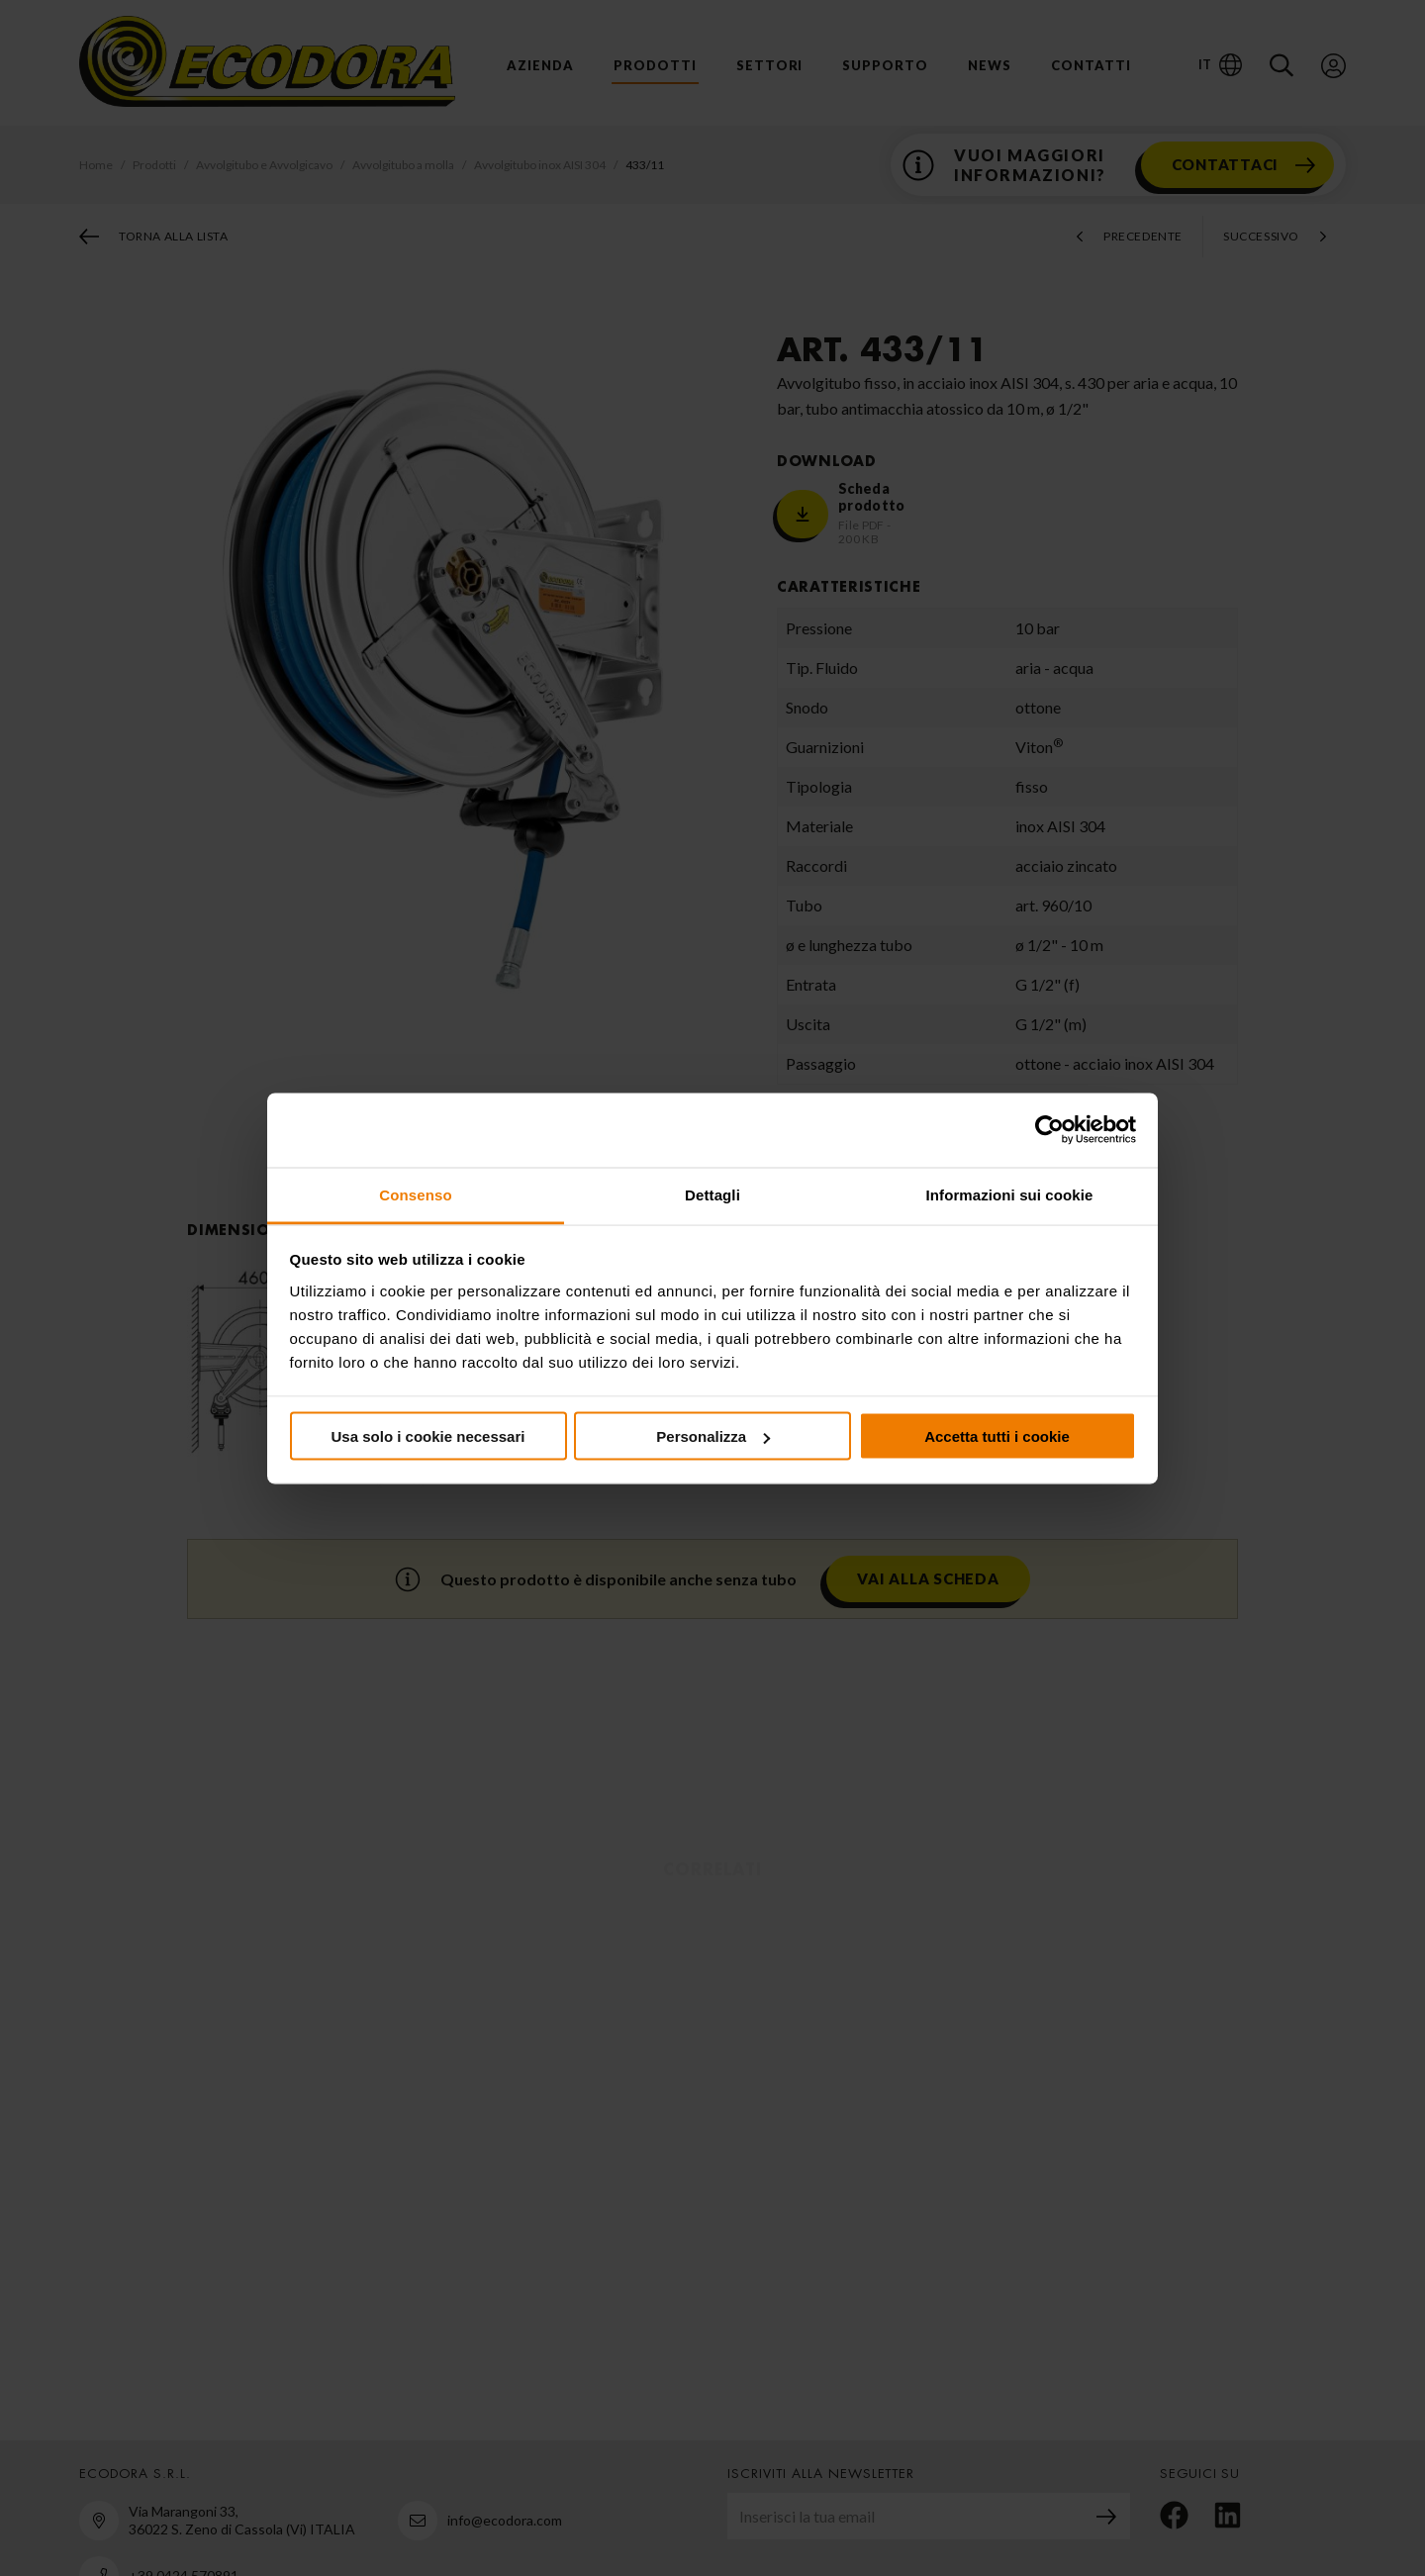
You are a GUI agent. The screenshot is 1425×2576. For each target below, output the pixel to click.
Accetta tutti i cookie (997, 1436)
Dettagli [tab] (712, 1194)
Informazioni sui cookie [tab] (1009, 1194)
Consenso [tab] (415, 1194)
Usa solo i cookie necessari (428, 1436)
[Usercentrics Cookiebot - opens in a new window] (1049, 1130)
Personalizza (713, 1436)
